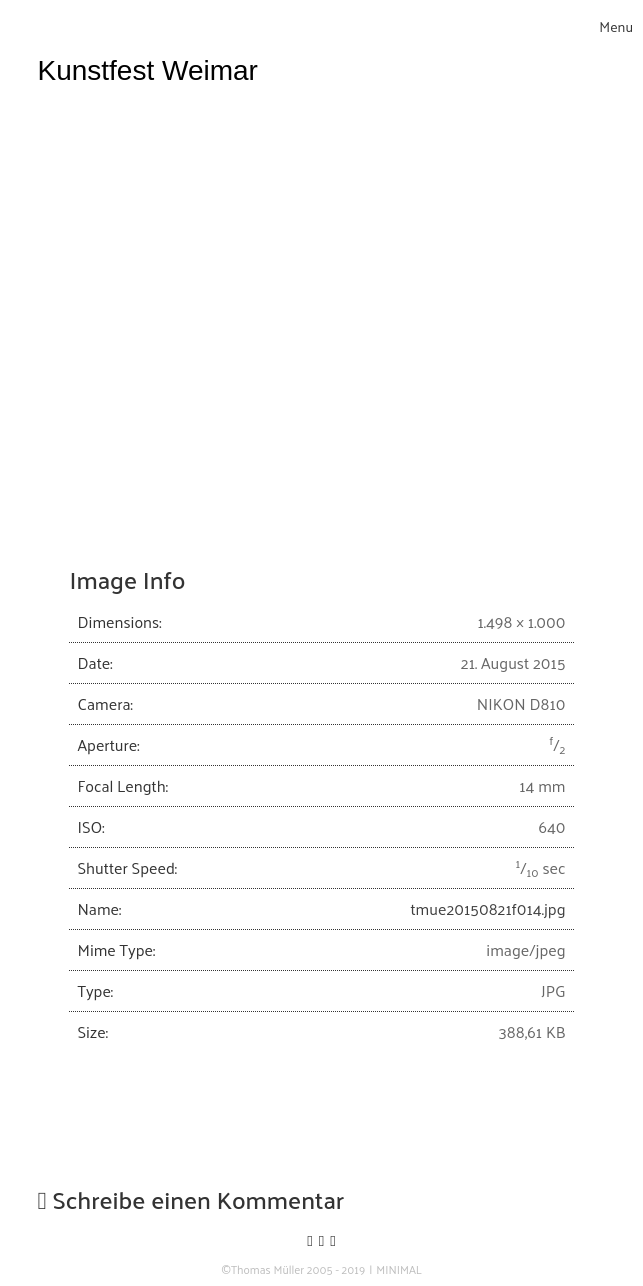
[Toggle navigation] (616, 26)
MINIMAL (399, 1269)
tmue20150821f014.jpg (487, 908)
